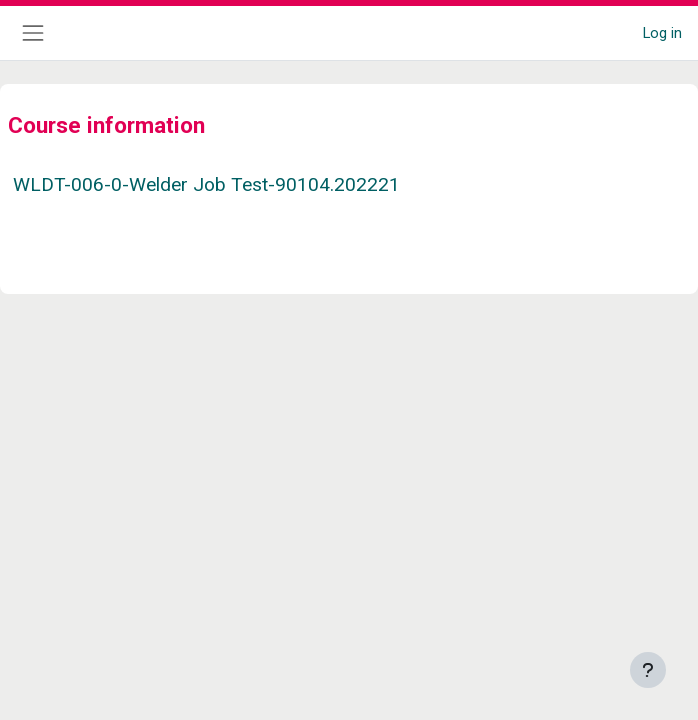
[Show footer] (648, 670)
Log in (662, 33)
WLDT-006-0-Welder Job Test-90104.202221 (206, 184)
